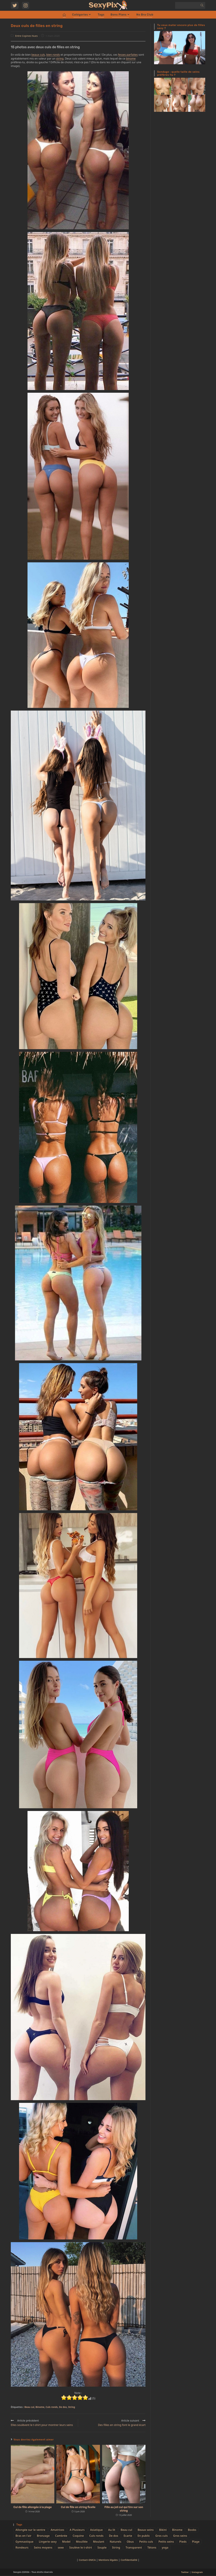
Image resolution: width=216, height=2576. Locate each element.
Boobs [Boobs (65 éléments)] (192, 2530)
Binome (40, 2407)
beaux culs (38, 54)
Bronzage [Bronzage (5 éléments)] (43, 2536)
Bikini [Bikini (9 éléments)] (163, 2530)
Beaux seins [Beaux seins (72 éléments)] (146, 2530)
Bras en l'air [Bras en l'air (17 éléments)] (23, 2536)
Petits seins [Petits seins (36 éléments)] (166, 2542)
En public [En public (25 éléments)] (144, 2536)
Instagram (197, 2572)
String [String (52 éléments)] (116, 2548)
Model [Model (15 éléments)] (66, 2542)
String (71, 2407)
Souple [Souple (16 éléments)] (101, 2548)
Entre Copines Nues (26, 35)
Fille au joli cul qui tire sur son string (123, 2509)
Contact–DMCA (87, 2560)
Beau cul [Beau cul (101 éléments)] (126, 2530)
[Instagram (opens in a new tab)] (25, 5)
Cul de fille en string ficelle (78, 2507)
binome (131, 58)
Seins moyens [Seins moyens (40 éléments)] (43, 2548)
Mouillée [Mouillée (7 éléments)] (82, 2542)
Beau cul (29, 2407)
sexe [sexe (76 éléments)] (61, 2548)
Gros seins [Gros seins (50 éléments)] (180, 2536)
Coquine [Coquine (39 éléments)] (78, 2536)
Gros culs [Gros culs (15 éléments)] (161, 2536)
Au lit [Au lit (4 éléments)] (111, 2530)
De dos (63, 2407)
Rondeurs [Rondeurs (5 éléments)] (22, 2548)
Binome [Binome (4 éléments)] (177, 2530)
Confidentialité (129, 2560)
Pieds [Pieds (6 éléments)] (183, 2542)
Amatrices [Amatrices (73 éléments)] (57, 2530)
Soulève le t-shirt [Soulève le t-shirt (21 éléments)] (80, 2548)
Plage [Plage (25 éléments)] (195, 2542)
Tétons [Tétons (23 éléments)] (151, 2548)
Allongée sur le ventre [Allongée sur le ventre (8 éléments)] (30, 2530)
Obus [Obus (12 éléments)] (130, 2542)
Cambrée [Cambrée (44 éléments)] (61, 2536)
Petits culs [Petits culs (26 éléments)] (146, 2542)
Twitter (185, 2572)
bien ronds (53, 54)
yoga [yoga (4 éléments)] (165, 2548)
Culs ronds (52, 2407)
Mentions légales (108, 2560)
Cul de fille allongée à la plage (33, 2507)
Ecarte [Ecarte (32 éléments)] (128, 2536)
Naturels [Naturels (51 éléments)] (115, 2542)
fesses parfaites (128, 54)
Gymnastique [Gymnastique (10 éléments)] (24, 2542)
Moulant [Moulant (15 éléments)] (98, 2542)
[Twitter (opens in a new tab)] (15, 5)
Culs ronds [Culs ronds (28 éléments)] (96, 2536)
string (59, 58)
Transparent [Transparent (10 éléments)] (134, 2548)
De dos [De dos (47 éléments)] (113, 2536)
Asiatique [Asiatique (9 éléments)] (96, 2530)
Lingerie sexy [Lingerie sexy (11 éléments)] (48, 2542)
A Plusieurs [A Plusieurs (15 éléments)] (77, 2530)
